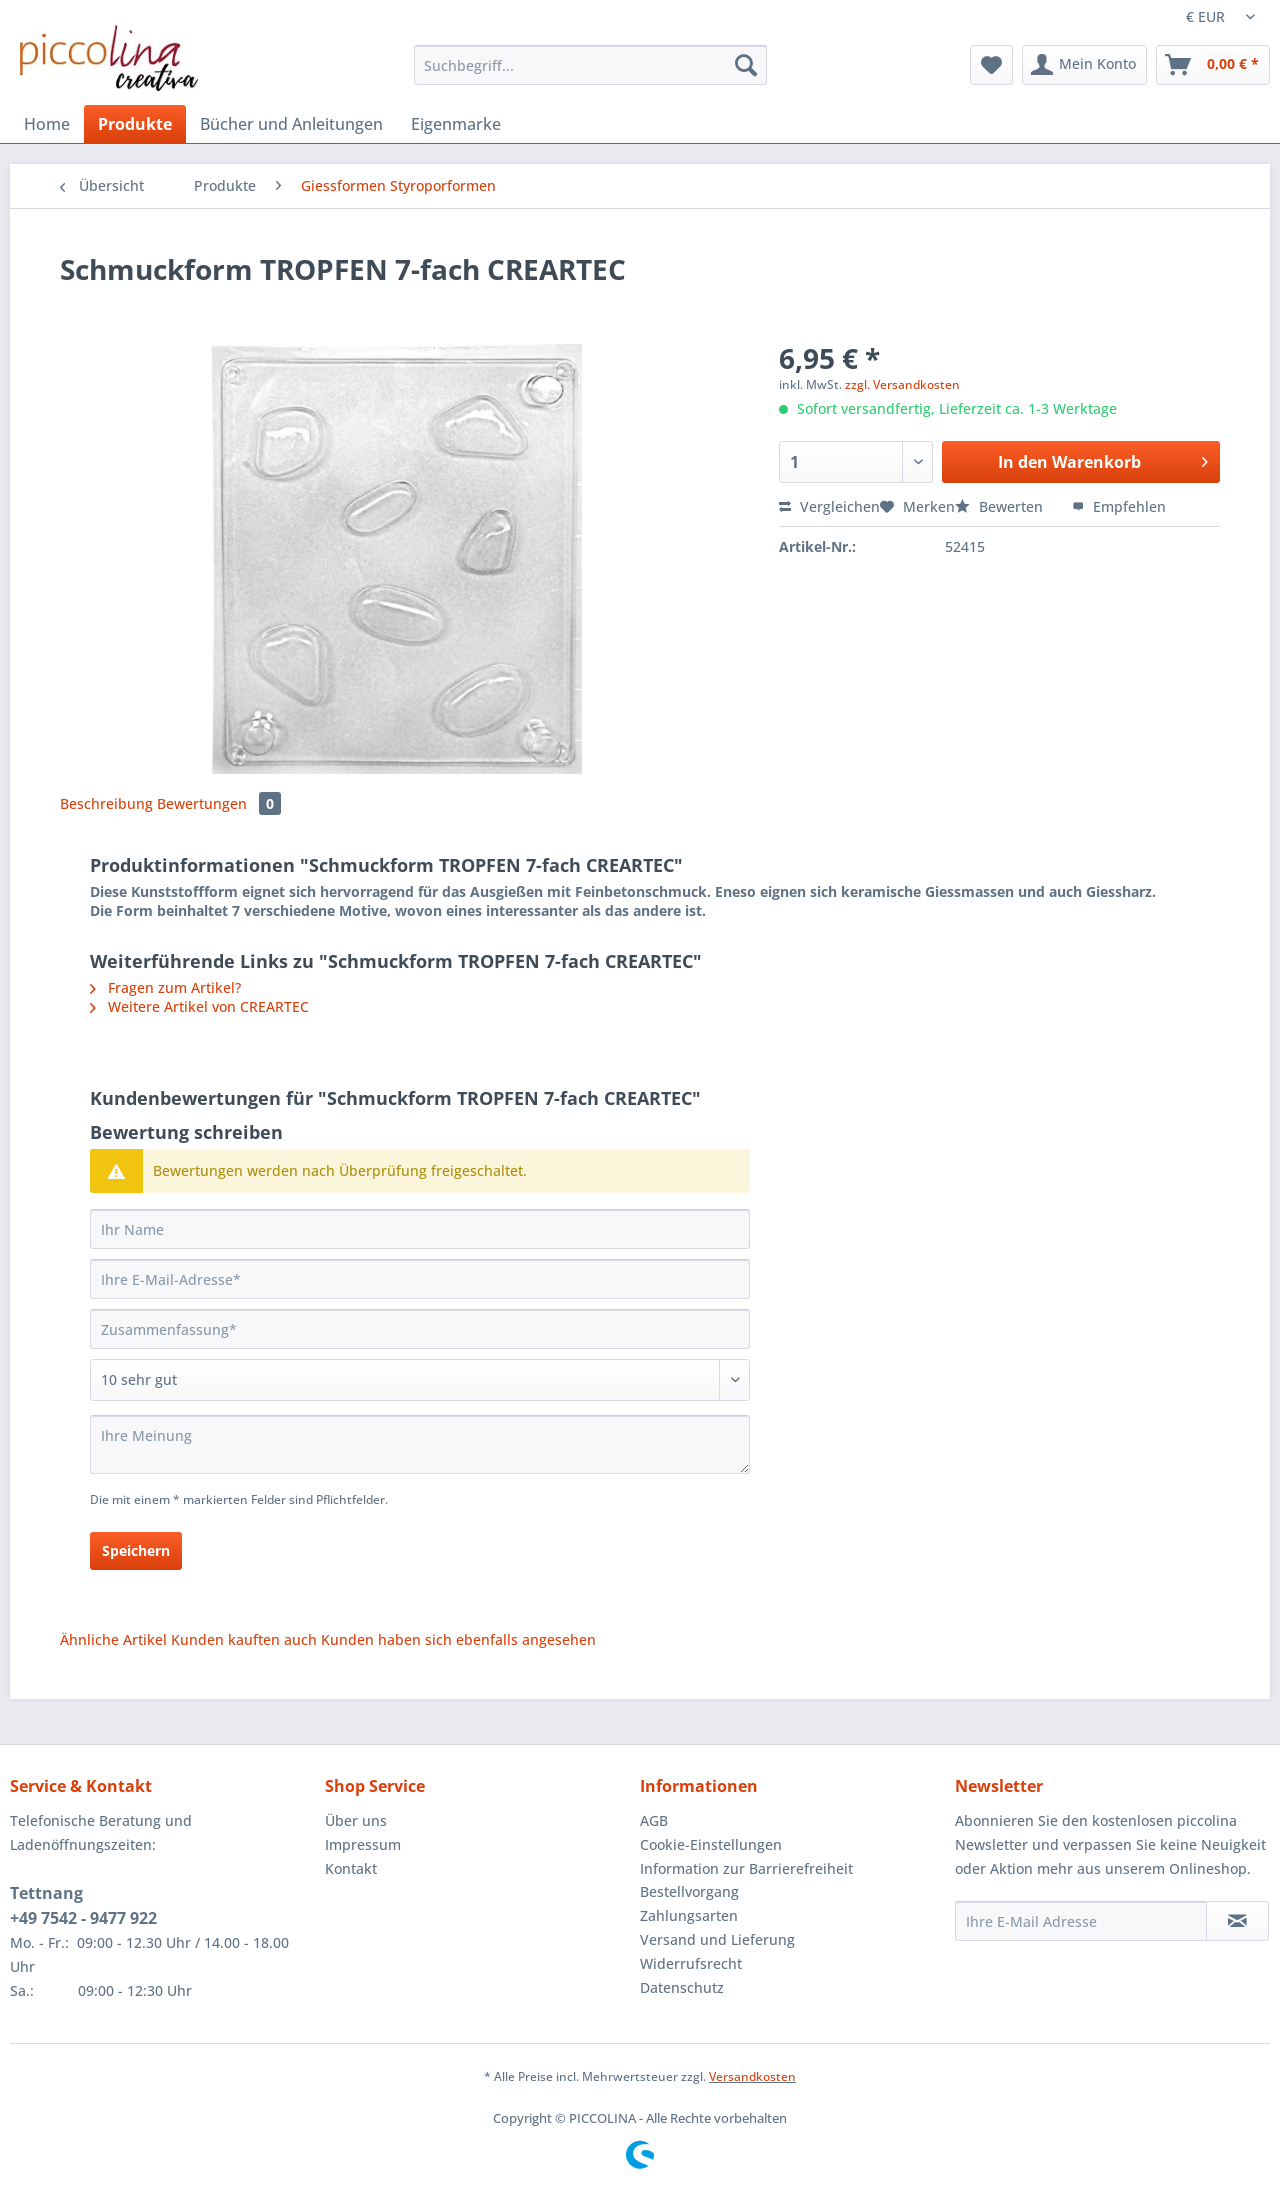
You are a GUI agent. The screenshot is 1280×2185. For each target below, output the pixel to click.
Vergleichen (829, 506)
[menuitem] (590, 74)
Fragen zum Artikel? (165, 987)
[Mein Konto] (1084, 65)
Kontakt (351, 1868)
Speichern (136, 1550)
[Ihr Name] (420, 1229)
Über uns (356, 1820)
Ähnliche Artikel (113, 1639)
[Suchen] (746, 65)
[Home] (47, 124)
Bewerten (1001, 506)
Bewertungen (219, 803)
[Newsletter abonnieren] (1237, 1921)
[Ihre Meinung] (420, 1444)
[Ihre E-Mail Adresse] (1081, 1921)
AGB (654, 1820)
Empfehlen (1119, 506)
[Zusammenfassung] (420, 1329)
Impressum (363, 1844)
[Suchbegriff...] (590, 65)
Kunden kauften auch (244, 1639)
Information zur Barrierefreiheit (746, 1868)
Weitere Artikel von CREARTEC (199, 1006)
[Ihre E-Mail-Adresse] (420, 1279)
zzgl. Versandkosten (902, 384)
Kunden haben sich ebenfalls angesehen (458, 1639)
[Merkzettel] (991, 65)
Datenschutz (682, 1987)
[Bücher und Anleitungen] (291, 124)
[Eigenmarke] (456, 124)
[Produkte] (135, 124)
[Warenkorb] (1213, 65)
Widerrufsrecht (691, 1963)
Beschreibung (106, 803)
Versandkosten (752, 2076)
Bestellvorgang (689, 1891)
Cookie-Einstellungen (711, 1844)
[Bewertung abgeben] (420, 1380)
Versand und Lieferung (717, 1939)
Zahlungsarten (689, 1915)
